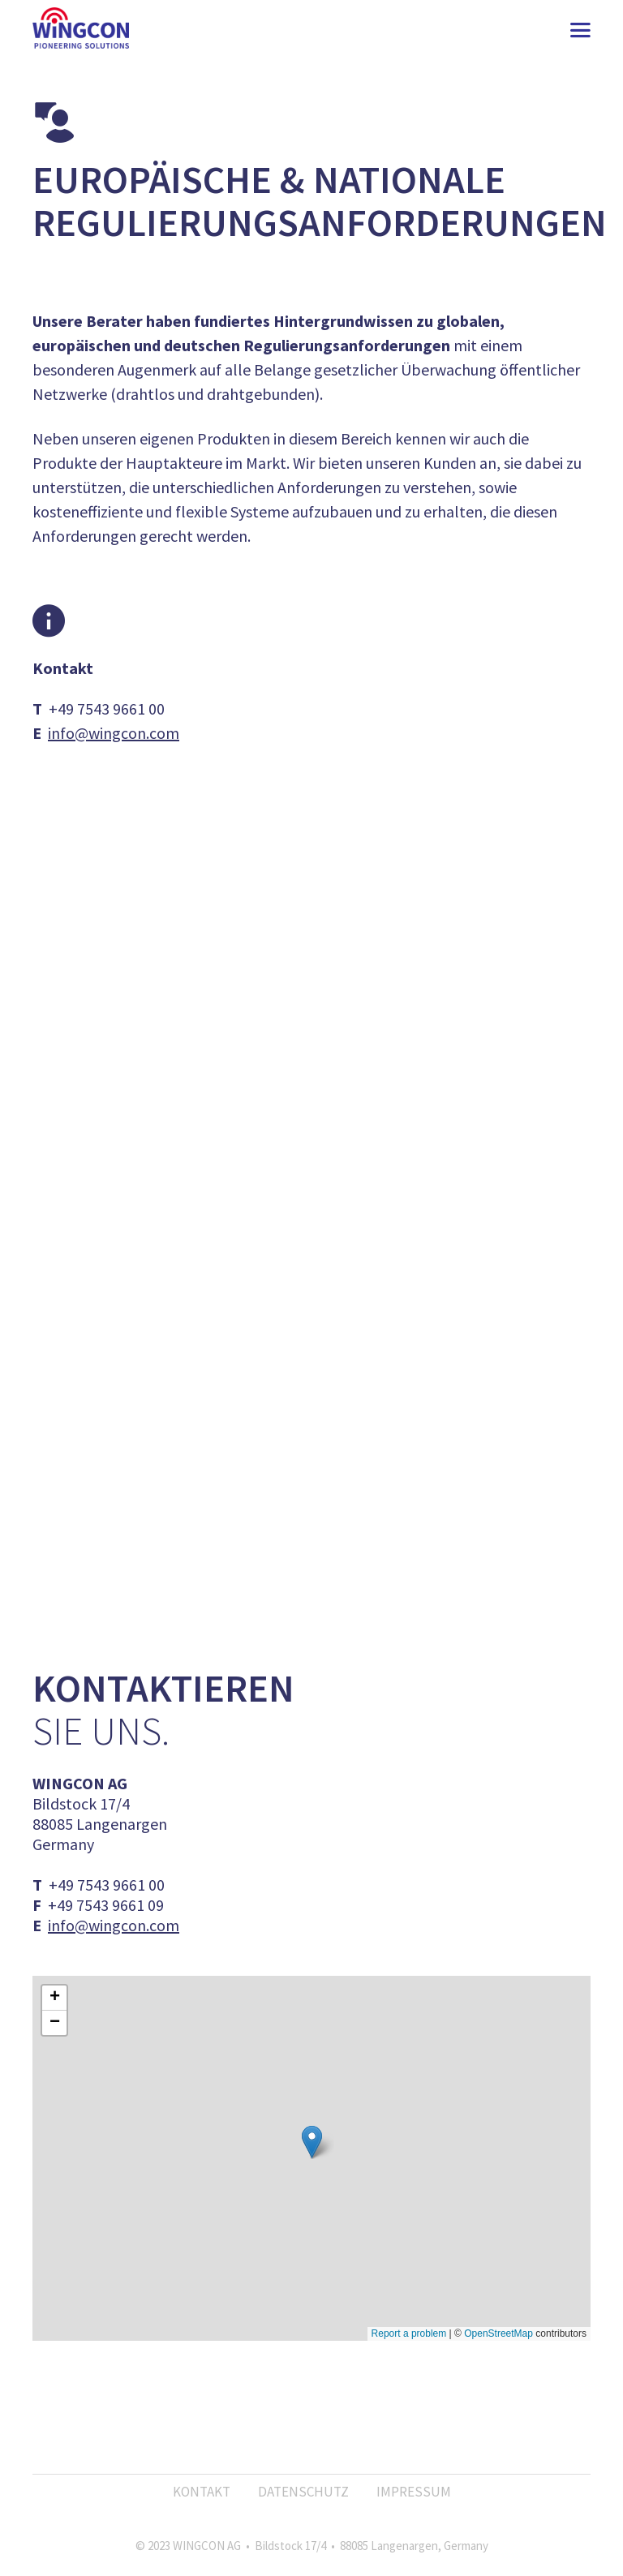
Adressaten (321, 1250)
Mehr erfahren (312, 1001)
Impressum (413, 2492)
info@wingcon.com (113, 733)
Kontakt (201, 2492)
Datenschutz (303, 2492)
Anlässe (310, 1227)
